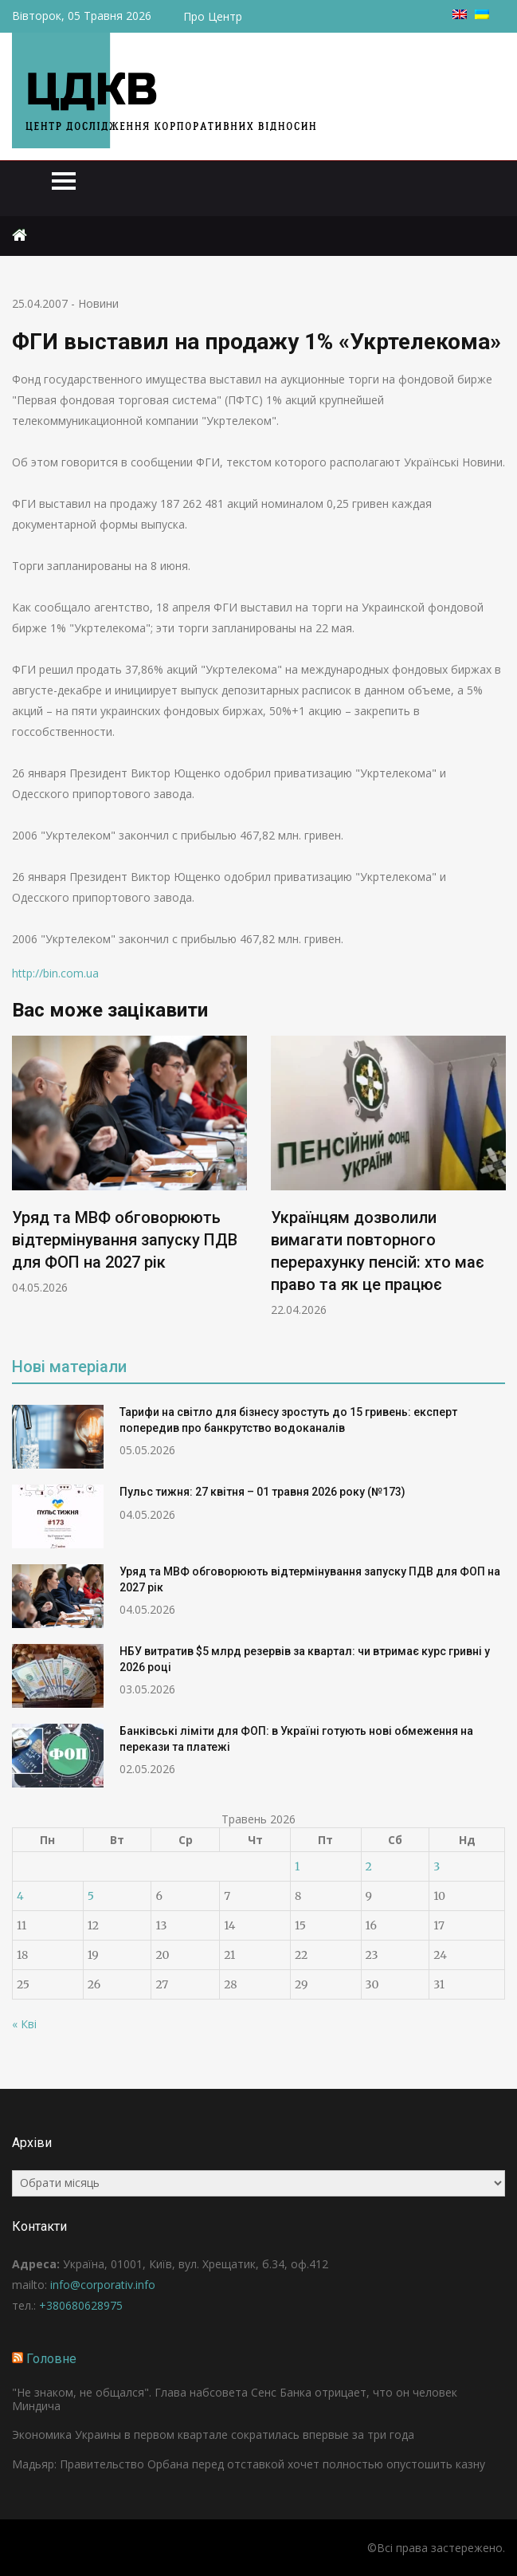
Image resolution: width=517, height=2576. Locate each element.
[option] (129, 1166)
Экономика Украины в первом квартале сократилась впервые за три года (213, 2434)
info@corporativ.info (102, 2284)
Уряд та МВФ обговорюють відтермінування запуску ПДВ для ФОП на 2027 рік (124, 1240)
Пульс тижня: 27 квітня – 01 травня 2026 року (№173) (262, 1491)
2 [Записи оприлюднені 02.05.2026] (369, 1866)
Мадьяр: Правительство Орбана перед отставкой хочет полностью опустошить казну (248, 2464)
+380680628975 (81, 2305)
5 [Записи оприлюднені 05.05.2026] (91, 1896)
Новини (98, 303)
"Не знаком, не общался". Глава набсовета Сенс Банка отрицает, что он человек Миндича (234, 2399)
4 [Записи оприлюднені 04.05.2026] (20, 1896)
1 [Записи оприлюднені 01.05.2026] (297, 1866)
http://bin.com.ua (55, 973)
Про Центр (212, 16)
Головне (51, 2358)
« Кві (24, 2023)
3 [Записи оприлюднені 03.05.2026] (436, 1866)
